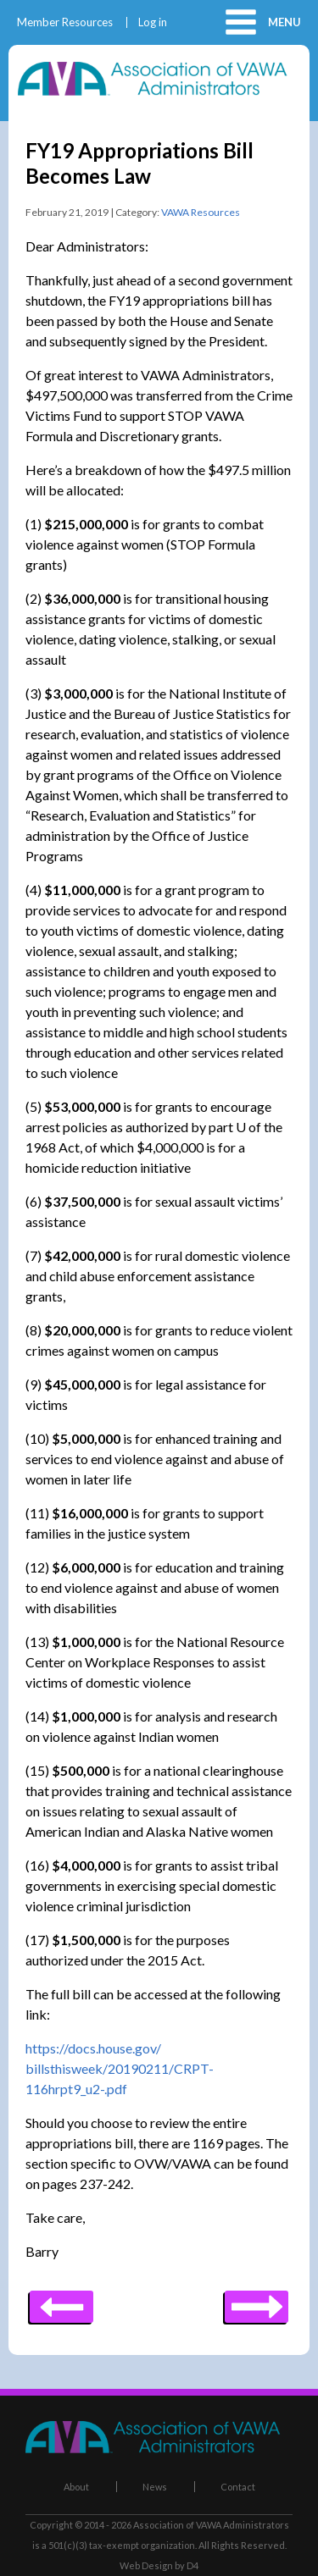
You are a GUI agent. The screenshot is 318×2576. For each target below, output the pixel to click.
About (76, 2486)
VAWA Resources (200, 212)
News (154, 2486)
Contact (237, 2486)
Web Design (146, 2565)
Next (61, 2301)
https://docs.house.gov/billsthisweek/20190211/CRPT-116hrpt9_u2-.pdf (119, 2068)
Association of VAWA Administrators (211, 2524)
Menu (284, 22)
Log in (152, 22)
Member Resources (65, 22)
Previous (256, 2301)
